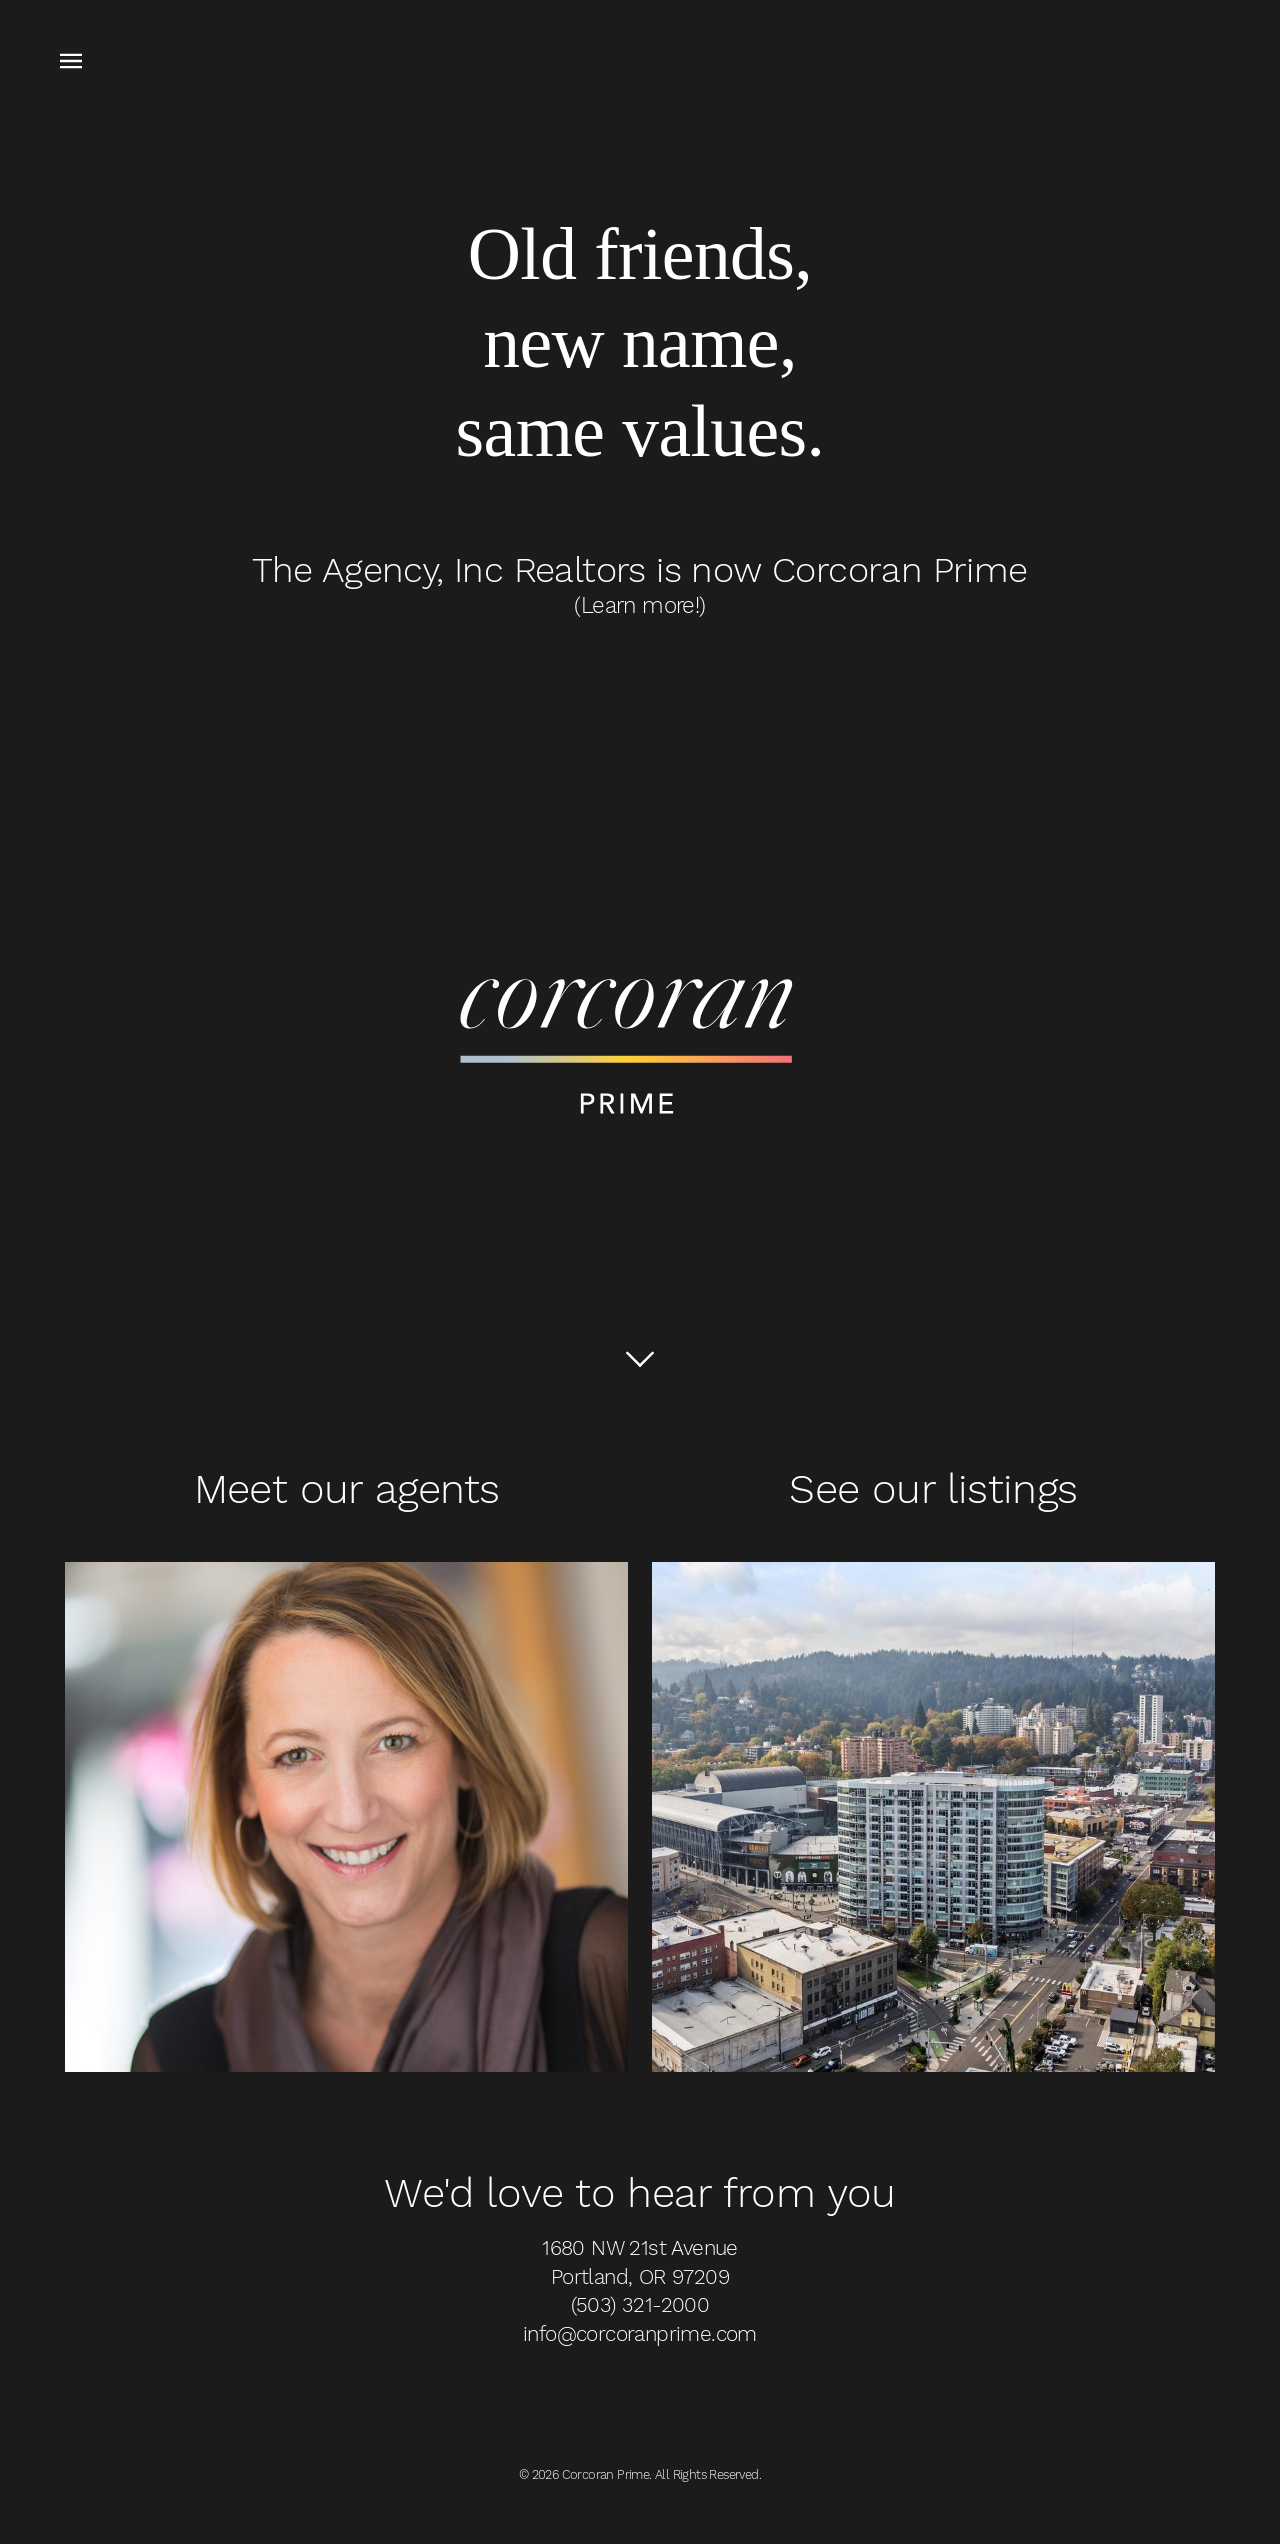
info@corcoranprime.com (640, 2334)
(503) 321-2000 (640, 2305)
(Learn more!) (639, 605)
